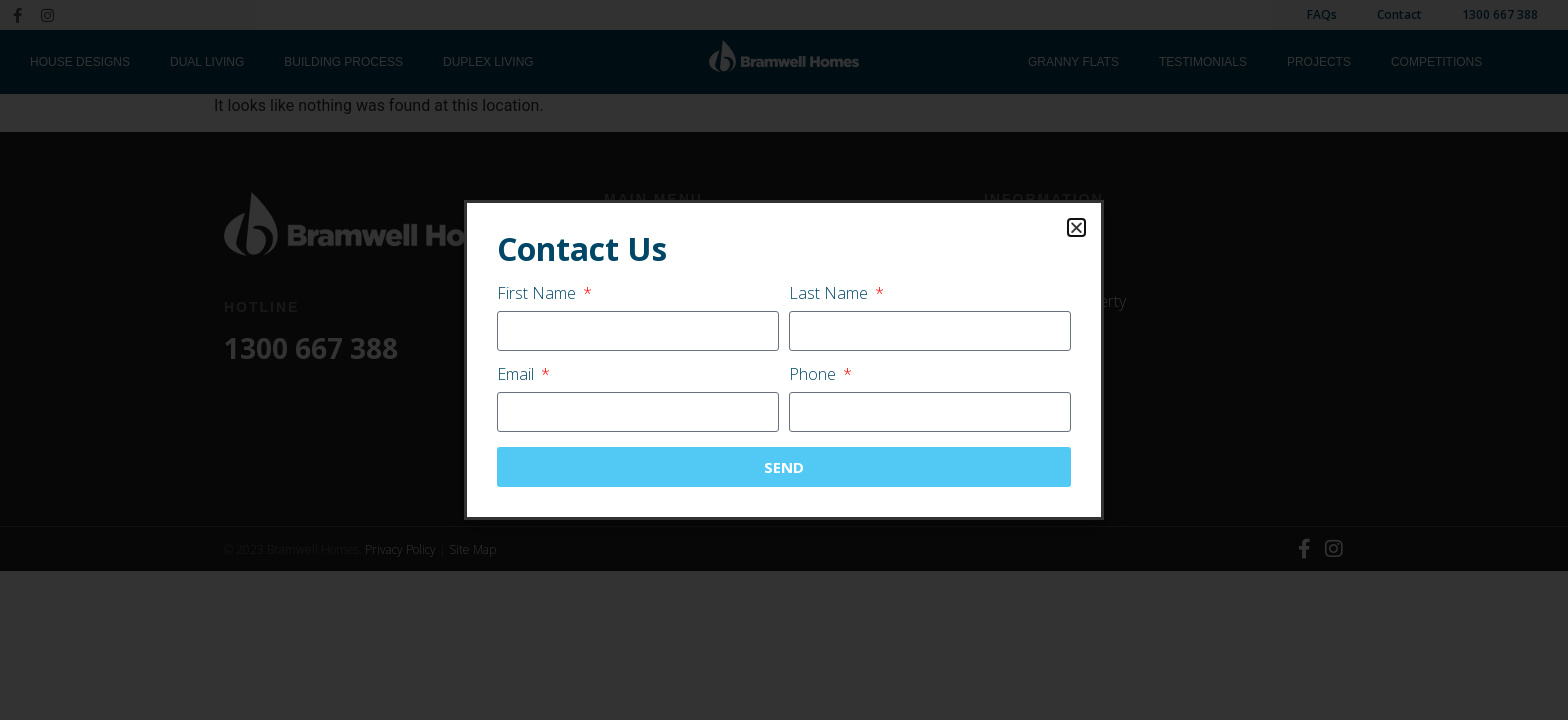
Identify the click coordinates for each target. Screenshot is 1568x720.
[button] (1076, 227)
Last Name (830, 294)
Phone (814, 375)
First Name (538, 294)
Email (517, 375)
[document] (784, 360)
